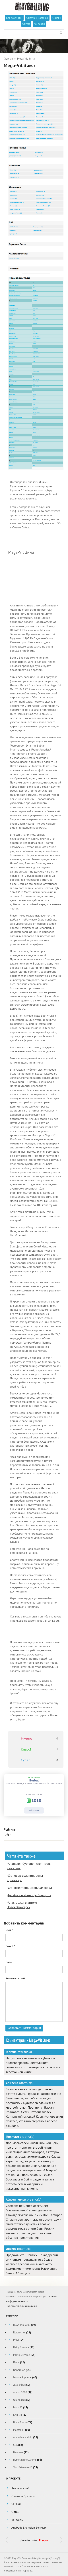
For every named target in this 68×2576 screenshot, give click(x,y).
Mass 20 (17, 2407)
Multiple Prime (21, 2355)
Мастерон (18, 2430)
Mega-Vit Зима (26, 58)
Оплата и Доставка (37, 18)
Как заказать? (14, 18)
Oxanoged (19, 2399)
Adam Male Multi (22, 2437)
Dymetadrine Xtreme (24, 2459)
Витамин (18, 2452)
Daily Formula (21, 2347)
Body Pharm (20, 2422)
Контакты (39, 24)
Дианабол (19, 2384)
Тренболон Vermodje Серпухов (29, 1895)
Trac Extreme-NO (22, 2467)
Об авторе (34, 1810)
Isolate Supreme (22, 2377)
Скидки (56, 18)
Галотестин (19, 2332)
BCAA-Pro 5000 (21, 2325)
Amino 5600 (20, 2392)
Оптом (26, 24)
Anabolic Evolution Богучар (28, 2527)
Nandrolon (19, 2370)
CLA (15, 2445)
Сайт (8, 1962)
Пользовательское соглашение (21, 2306)
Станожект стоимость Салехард (30, 1888)
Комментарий (15, 1978)
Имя (9, 1930)
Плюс (16, 2362)
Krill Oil (17, 2415)
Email (10, 1946)
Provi (16, 2340)
